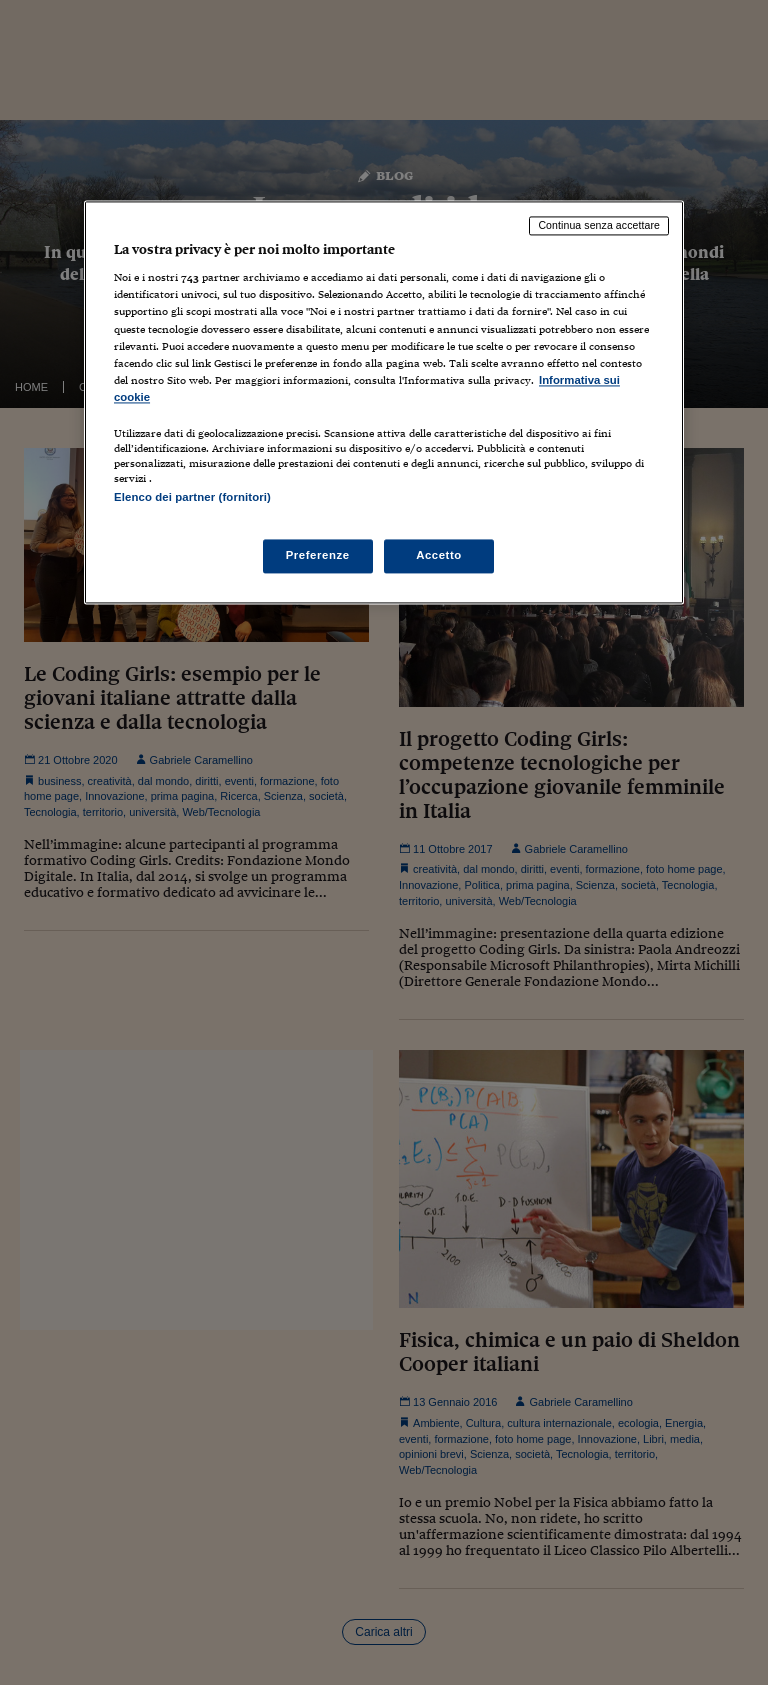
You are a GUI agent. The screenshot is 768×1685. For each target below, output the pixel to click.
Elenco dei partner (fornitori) (192, 497)
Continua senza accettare (599, 225)
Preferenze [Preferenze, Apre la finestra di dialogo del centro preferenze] (318, 556)
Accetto (439, 556)
